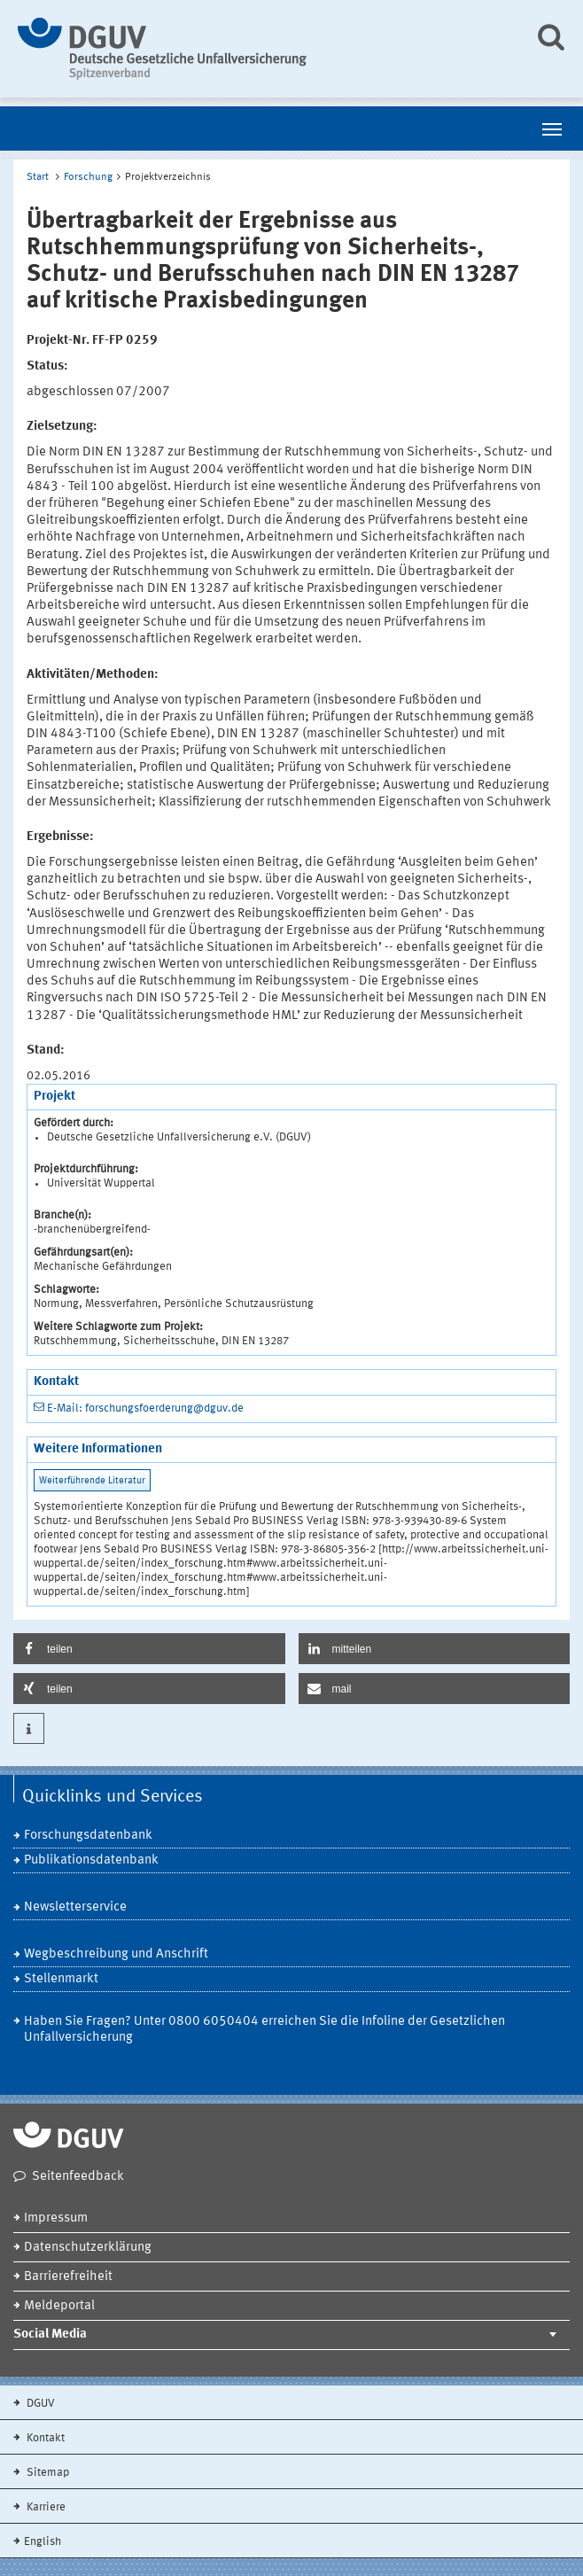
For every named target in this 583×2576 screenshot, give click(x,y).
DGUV (39, 2403)
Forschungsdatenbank (88, 1835)
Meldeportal (59, 2306)
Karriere (45, 2507)
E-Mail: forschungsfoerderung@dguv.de (145, 1408)
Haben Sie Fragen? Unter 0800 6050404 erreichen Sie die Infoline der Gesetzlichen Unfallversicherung (264, 2029)
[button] (149, 1648)
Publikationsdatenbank (91, 1860)
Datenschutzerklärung (88, 2247)
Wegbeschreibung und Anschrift (116, 1954)
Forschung (88, 177)
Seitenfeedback (78, 2176)
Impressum (56, 2218)
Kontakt (44, 2438)
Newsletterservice (75, 1907)
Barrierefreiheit (68, 2277)
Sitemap (46, 2473)
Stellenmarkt (61, 1979)
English (42, 2542)
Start (38, 177)
